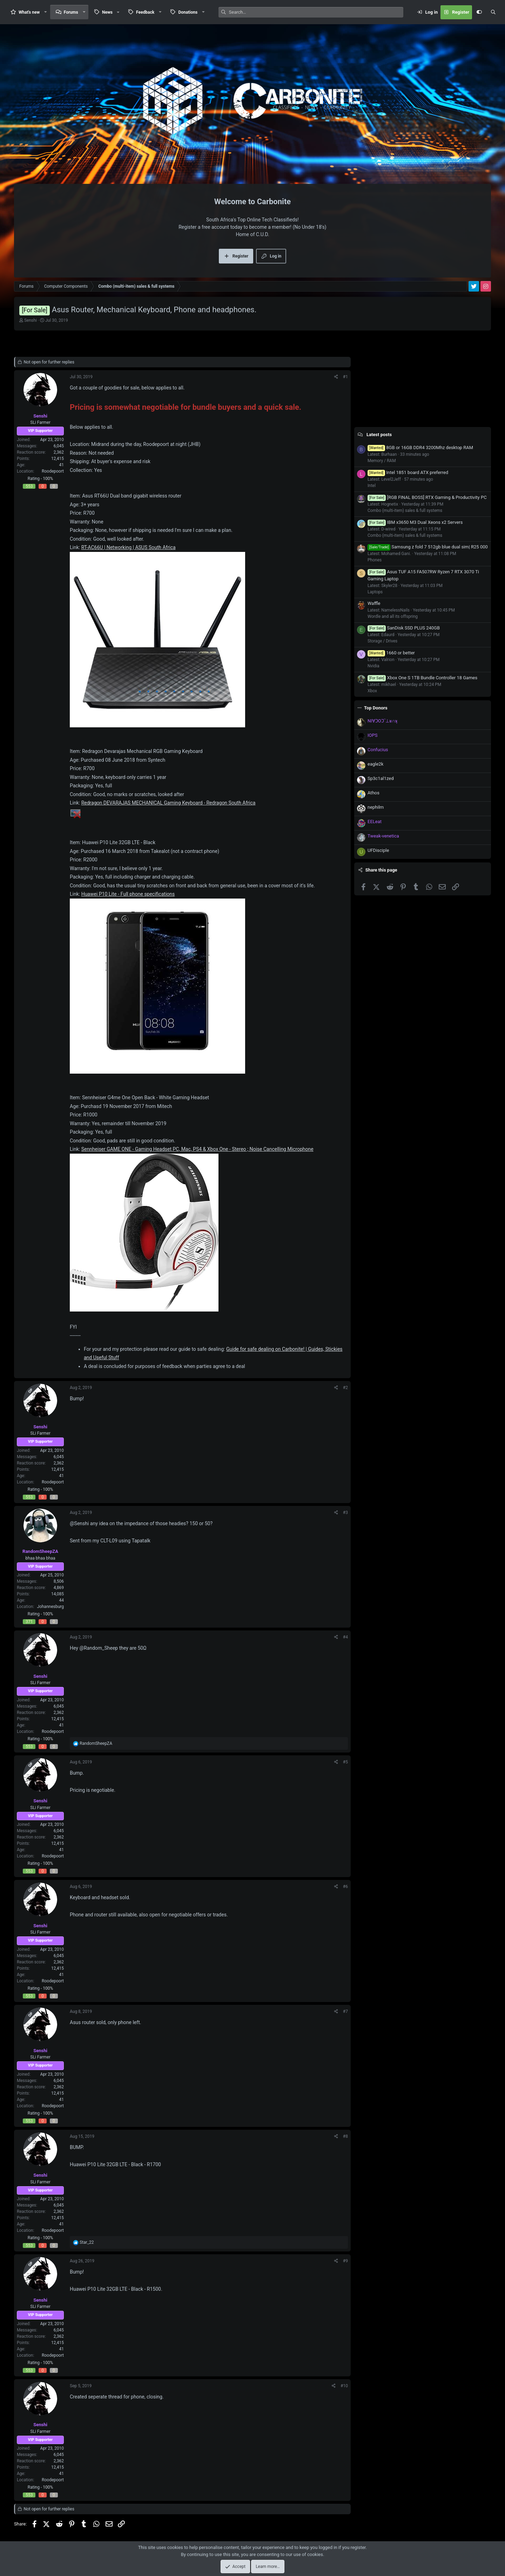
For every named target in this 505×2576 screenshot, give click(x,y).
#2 (345, 1387)
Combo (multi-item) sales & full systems (405, 510)
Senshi (30, 320)
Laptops (375, 591)
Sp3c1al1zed (381, 778)
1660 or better (391, 652)
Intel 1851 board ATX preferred (408, 472)
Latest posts (379, 434)
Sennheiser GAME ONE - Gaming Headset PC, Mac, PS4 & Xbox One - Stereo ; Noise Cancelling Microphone (197, 1149)
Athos (373, 792)
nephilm (376, 807)
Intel (372, 485)
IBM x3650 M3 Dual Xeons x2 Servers (415, 522)
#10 (344, 2385)
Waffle (374, 603)
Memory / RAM (382, 460)
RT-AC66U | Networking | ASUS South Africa (128, 547)
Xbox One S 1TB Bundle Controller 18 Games (422, 677)
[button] (45, 12)
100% (48, 478)
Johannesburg (50, 1606)
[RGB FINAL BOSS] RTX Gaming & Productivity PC (427, 497)
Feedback (145, 12)
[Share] (336, 377)
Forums (71, 12)
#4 (345, 1637)
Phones (375, 560)
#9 (345, 2260)
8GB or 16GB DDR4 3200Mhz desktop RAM (420, 447)
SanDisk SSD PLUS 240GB (404, 627)
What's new (29, 12)
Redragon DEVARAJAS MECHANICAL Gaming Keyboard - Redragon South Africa (168, 803)
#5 (345, 1762)
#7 (345, 2011)
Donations (187, 12)
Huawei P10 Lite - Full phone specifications (128, 894)
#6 (345, 1886)
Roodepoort (53, 471)
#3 (345, 1512)
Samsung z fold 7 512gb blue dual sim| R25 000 (428, 546)
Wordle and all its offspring (393, 616)
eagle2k (375, 764)
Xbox (372, 690)
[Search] (316, 12)
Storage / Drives (382, 641)
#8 (345, 2136)
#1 (345, 376)
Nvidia (373, 665)
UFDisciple (378, 850)
